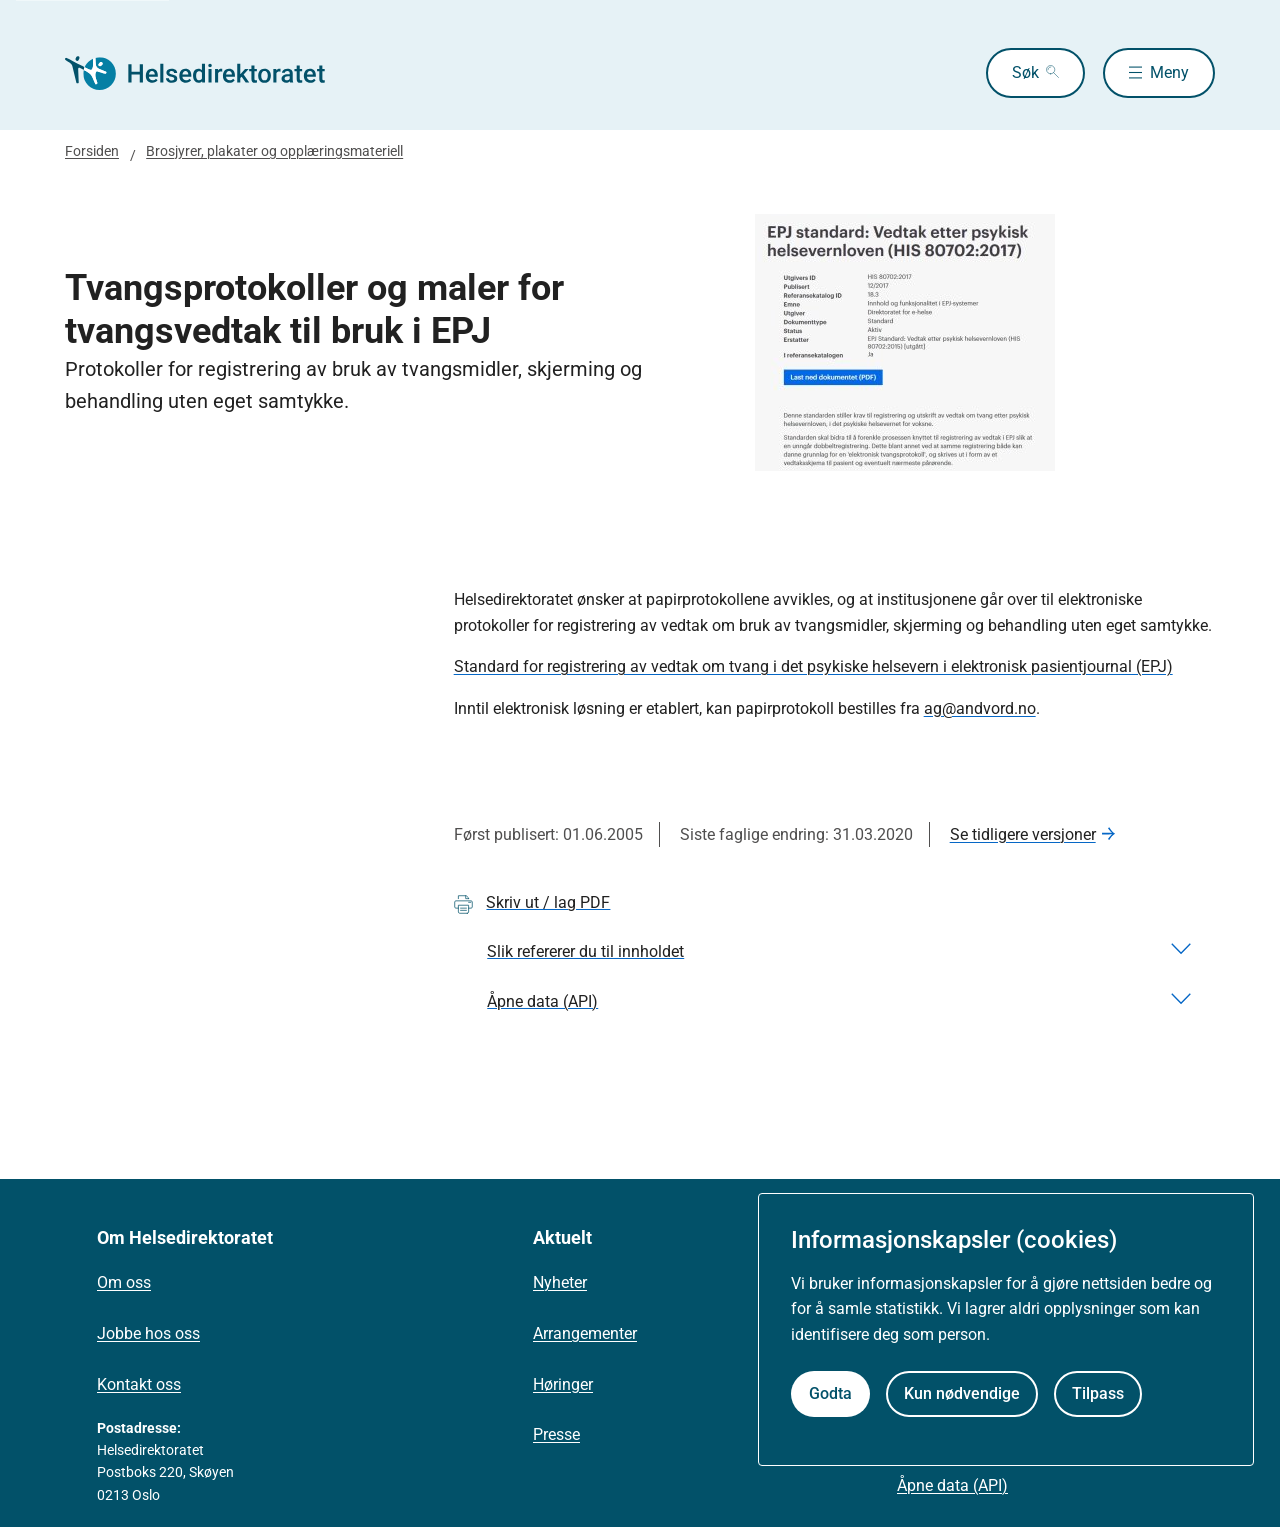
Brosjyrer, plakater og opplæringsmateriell (274, 151)
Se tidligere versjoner (1023, 834)
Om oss (124, 1282)
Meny (1169, 72)
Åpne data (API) (952, 1485)
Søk (1025, 72)
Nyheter (560, 1282)
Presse (556, 1434)
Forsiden (92, 151)
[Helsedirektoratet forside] (209, 73)
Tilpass (1098, 1393)
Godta (830, 1393)
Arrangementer (585, 1333)
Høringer (563, 1384)
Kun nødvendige (962, 1393)
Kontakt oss (139, 1384)
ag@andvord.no (980, 708)
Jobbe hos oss (148, 1333)
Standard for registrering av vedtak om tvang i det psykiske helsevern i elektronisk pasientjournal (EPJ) (813, 666)
